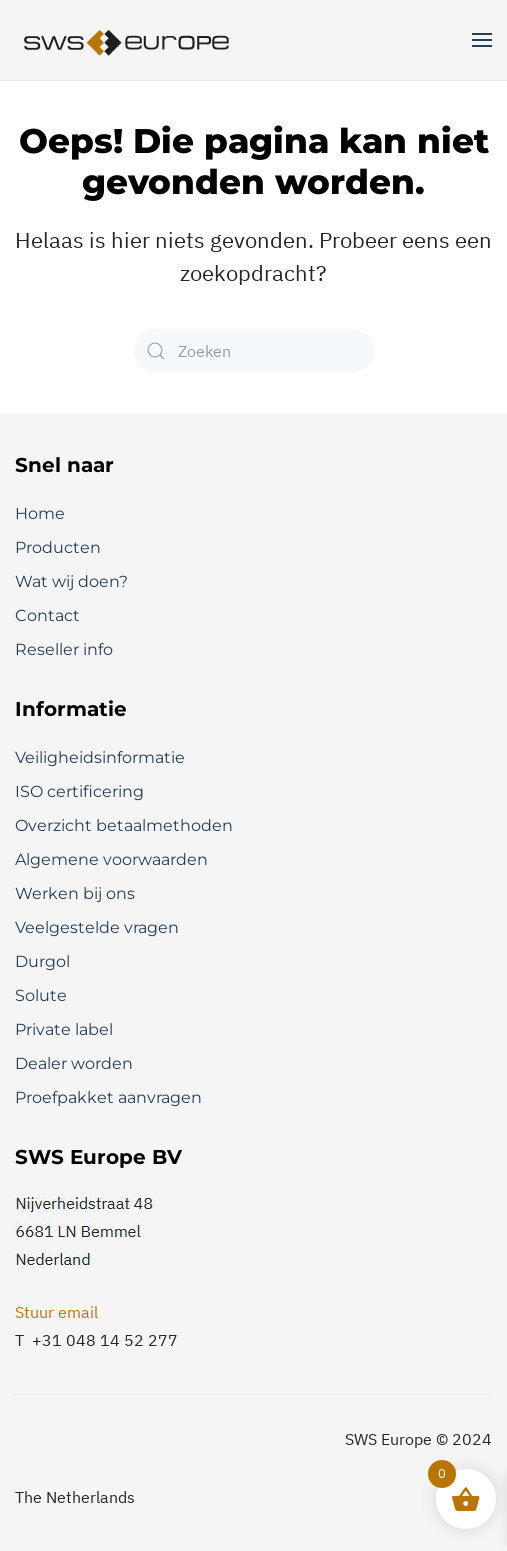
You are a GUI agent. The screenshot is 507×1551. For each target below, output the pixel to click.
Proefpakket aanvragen (108, 1097)
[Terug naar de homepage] (127, 40)
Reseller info (64, 649)
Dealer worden (74, 1063)
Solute (41, 995)
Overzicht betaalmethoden (124, 825)
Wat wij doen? (71, 581)
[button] (482, 40)
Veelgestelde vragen (97, 927)
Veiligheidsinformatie (100, 757)
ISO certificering (79, 791)
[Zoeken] (254, 351)
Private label (64, 1029)
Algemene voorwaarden (111, 859)
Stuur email (56, 1312)
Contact (47, 615)
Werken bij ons (75, 893)
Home (40, 513)
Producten (58, 547)
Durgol (42, 961)
